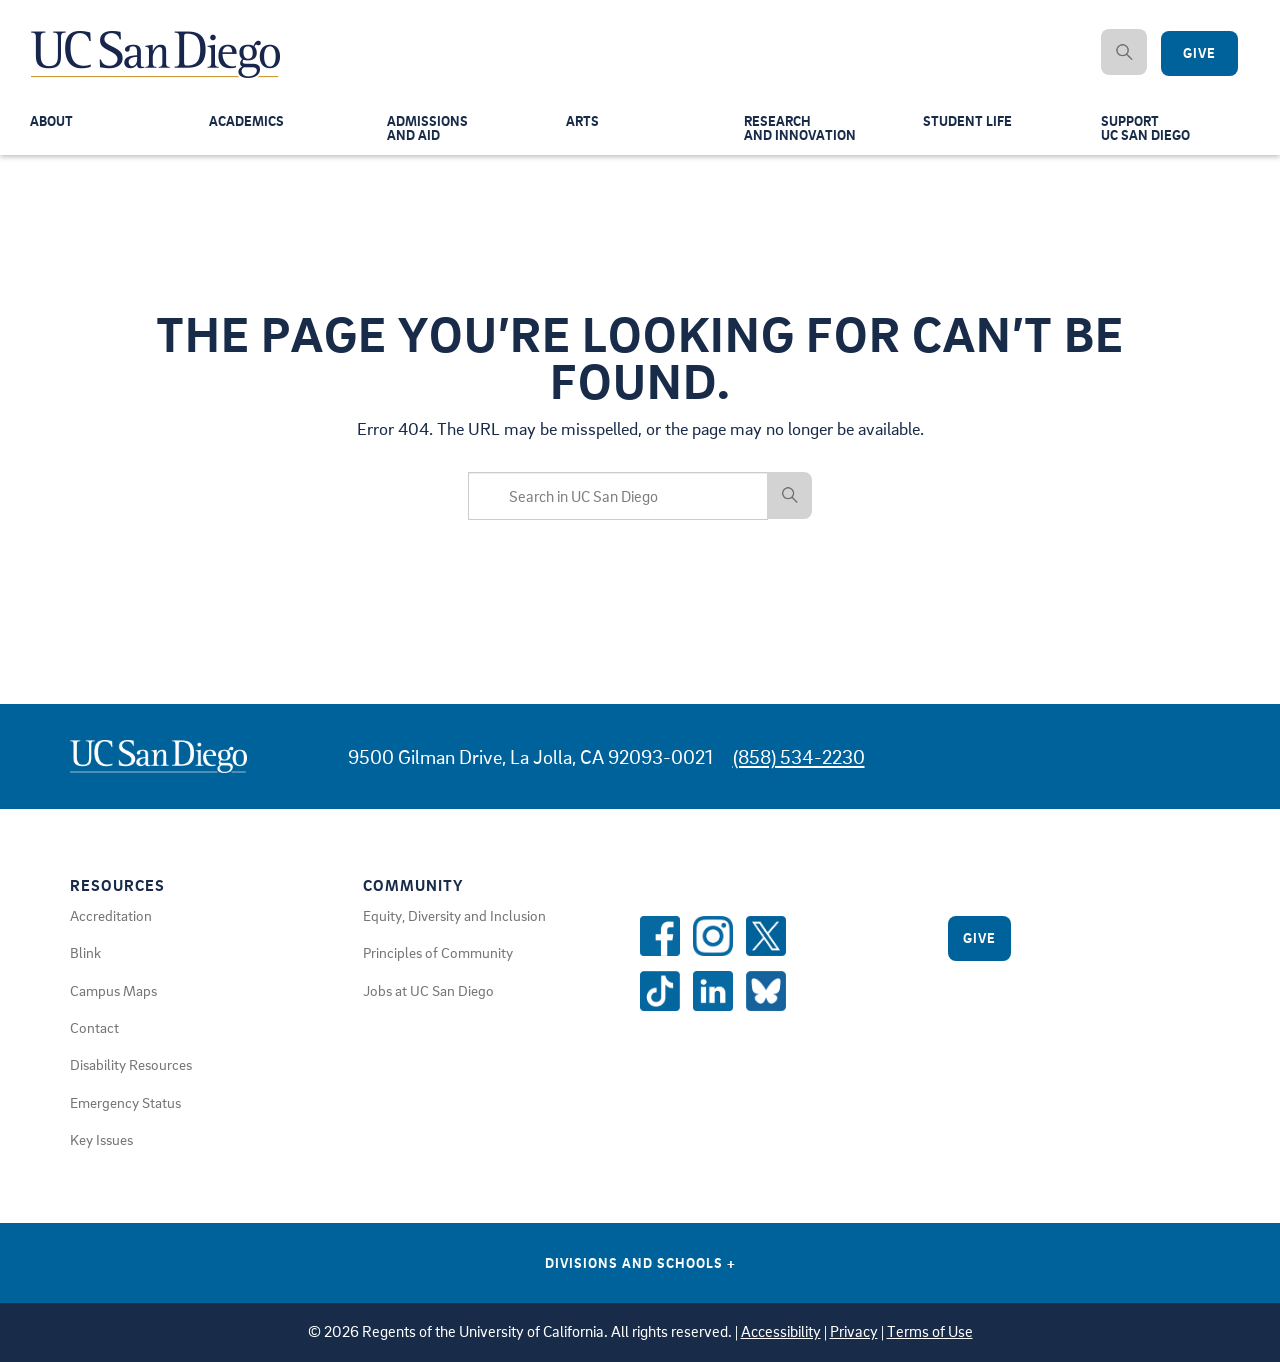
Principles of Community (438, 952)
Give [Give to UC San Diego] (1199, 53)
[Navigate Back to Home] (156, 40)
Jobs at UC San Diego (428, 990)
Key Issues (101, 1139)
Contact (94, 1027)
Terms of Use (930, 1331)
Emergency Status (125, 1102)
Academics (248, 124)
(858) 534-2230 (799, 756)
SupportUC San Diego (1148, 131)
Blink (85, 952)
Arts (583, 124)
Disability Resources (131, 1064)
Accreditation (111, 915)
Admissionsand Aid (429, 131)
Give (979, 937)
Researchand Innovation (802, 131)
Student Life (969, 124)
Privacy (854, 1331)
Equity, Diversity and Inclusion (454, 915)
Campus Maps (113, 990)
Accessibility (781, 1331)
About (53, 124)
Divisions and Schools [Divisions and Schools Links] (640, 1262)
